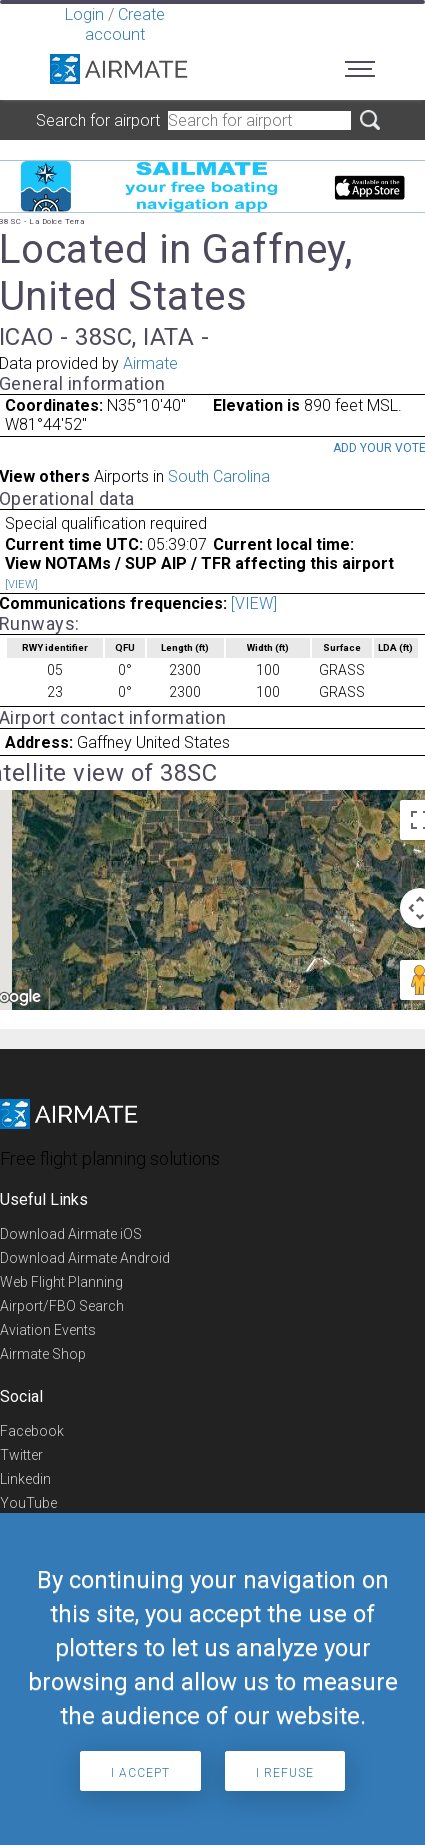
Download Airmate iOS (71, 1234)
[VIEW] (21, 584)
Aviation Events (48, 1330)
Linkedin (25, 1479)
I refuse (285, 1773)
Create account (125, 24)
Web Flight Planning (61, 1282)
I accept (140, 1773)
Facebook (32, 1431)
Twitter (21, 1455)
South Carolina (219, 476)
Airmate (150, 363)
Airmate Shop (43, 1354)
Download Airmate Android (85, 1258)
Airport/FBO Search (62, 1306)
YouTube (28, 1503)
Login (84, 14)
